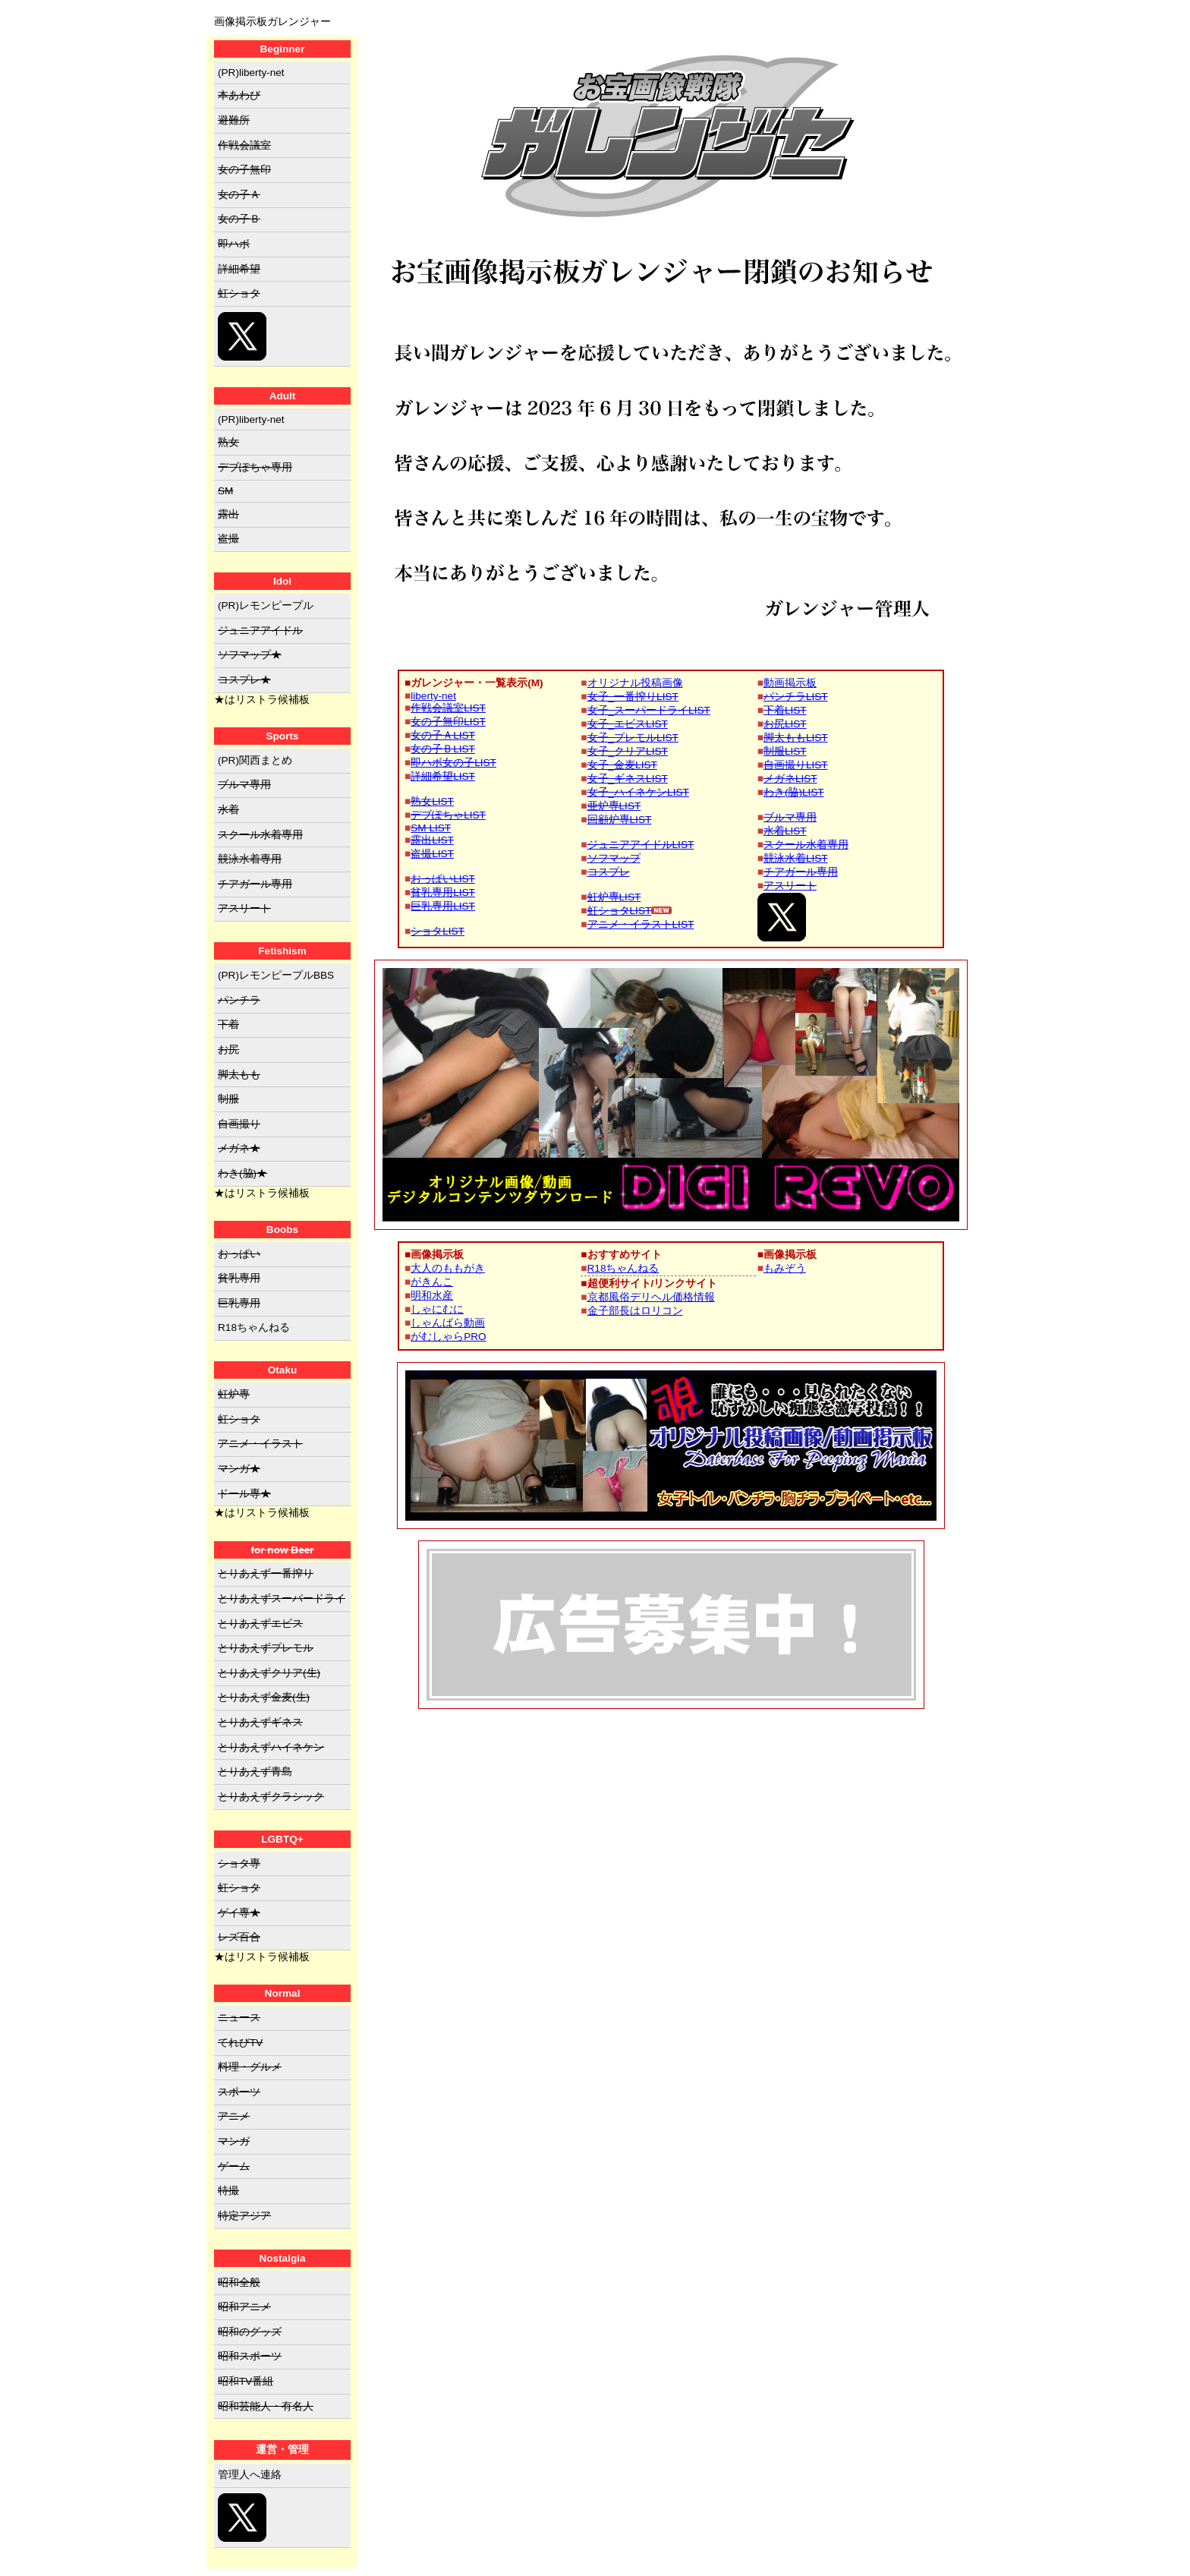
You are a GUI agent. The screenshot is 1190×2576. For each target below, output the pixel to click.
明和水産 (432, 1295)
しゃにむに (437, 1309)
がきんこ (432, 1282)
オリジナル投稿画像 (635, 683)
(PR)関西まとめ (255, 760)
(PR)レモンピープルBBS (276, 975)
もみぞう (784, 1268)
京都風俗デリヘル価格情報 (651, 1297)
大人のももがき (448, 1268)
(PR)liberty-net (251, 72)
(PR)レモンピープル (265, 605)
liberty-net (433, 696)
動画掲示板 (790, 683)
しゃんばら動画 (448, 1323)
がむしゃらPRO (448, 1336)
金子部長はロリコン (635, 1310)
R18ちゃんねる (623, 1268)
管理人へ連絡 (250, 2474)
